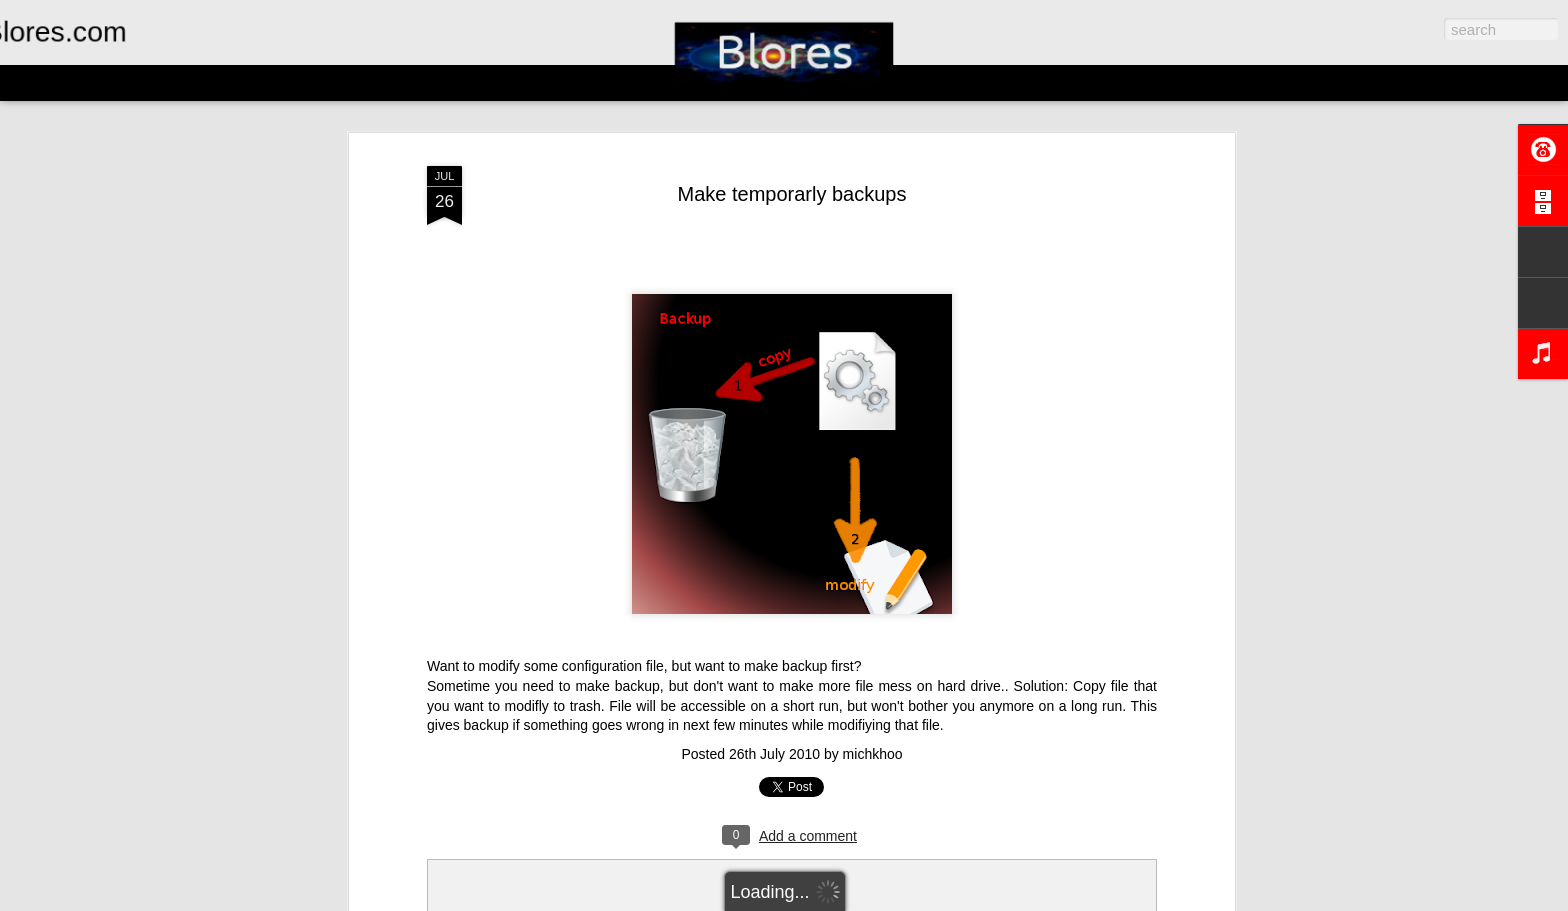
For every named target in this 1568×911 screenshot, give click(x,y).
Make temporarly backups (792, 194)
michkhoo (873, 754)
